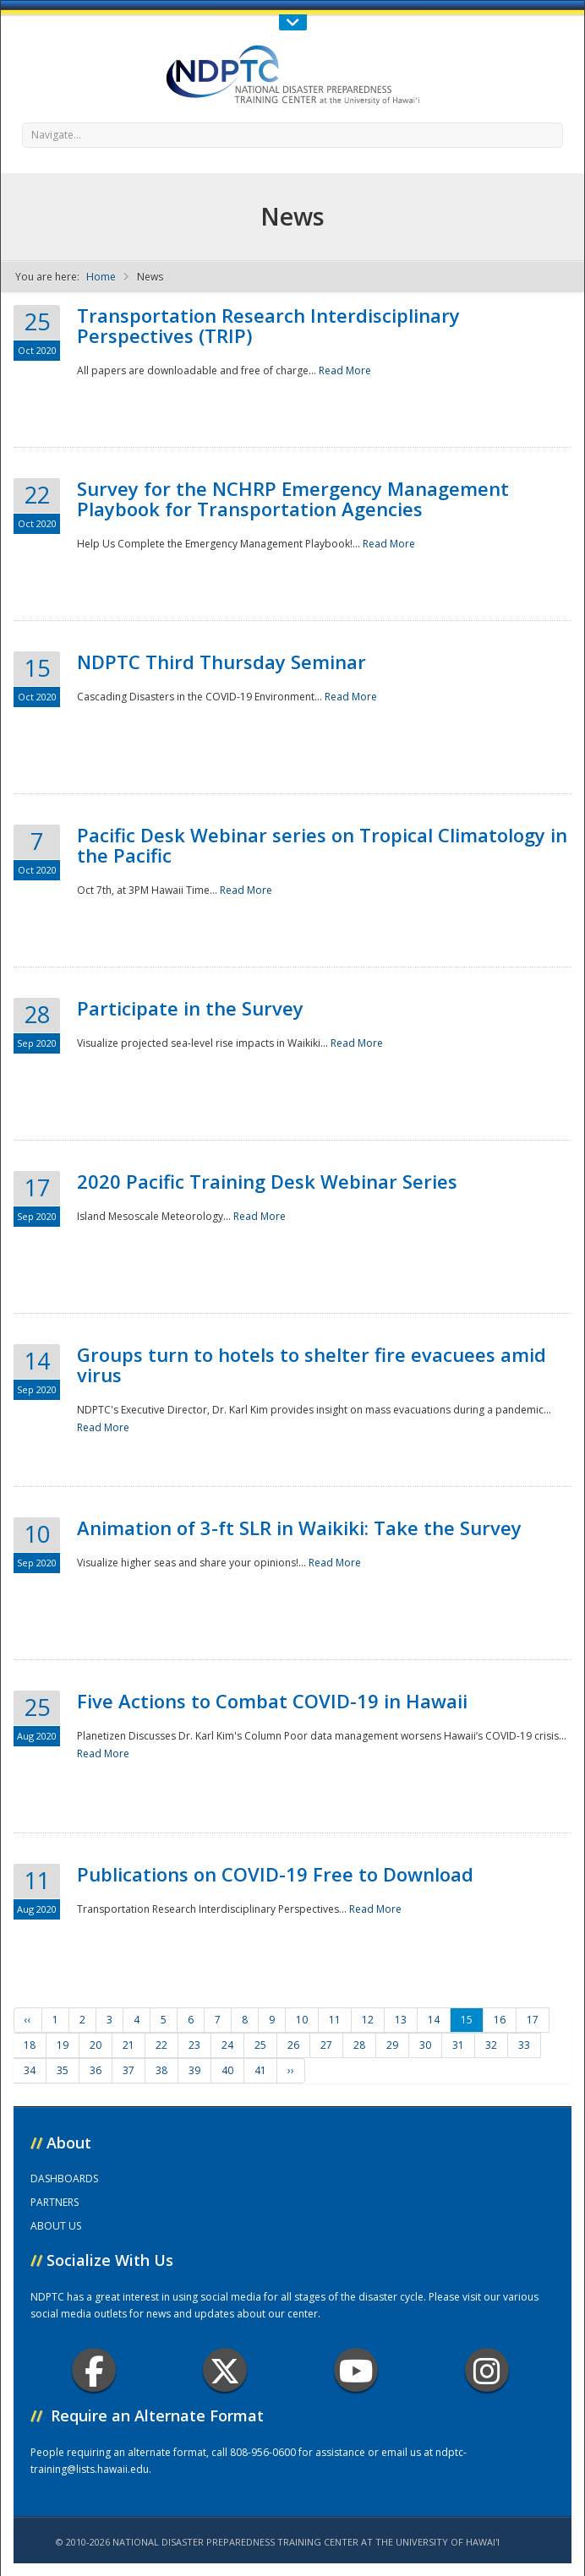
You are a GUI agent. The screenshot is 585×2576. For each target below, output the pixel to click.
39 (194, 2070)
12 (368, 2019)
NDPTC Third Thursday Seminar (221, 661)
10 (302, 2019)
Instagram (486, 2370)
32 (491, 2045)
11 (335, 2019)
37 (128, 2070)
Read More (345, 370)
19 (62, 2045)
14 (434, 2019)
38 (161, 2070)
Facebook (94, 2370)
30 (425, 2045)
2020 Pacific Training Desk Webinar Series (267, 1181)
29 (392, 2045)
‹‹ (28, 2019)
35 (62, 2070)
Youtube (356, 2370)
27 (326, 2045)
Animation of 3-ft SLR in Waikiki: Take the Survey (299, 1527)
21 (128, 2045)
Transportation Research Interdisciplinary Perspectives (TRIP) (268, 325)
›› (290, 2070)
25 (260, 2045)
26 (293, 2045)
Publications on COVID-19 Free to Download (275, 1874)
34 (30, 2070)
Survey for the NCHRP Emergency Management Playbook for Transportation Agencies (293, 498)
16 (500, 2019)
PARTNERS (54, 2202)
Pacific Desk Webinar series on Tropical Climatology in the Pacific (322, 845)
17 (533, 2019)
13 (401, 2019)
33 (524, 2045)
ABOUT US (55, 2226)
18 (30, 2045)
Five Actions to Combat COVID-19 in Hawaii (272, 1700)
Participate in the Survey (190, 1008)
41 (260, 2070)
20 (95, 2045)
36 (95, 2070)
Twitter (225, 2370)
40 (227, 2070)
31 (458, 2045)
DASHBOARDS (64, 2178)
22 (161, 2045)
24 (227, 2045)
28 (359, 2045)
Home (101, 277)
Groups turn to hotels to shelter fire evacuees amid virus (311, 1364)
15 (467, 2019)
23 (194, 2045)
